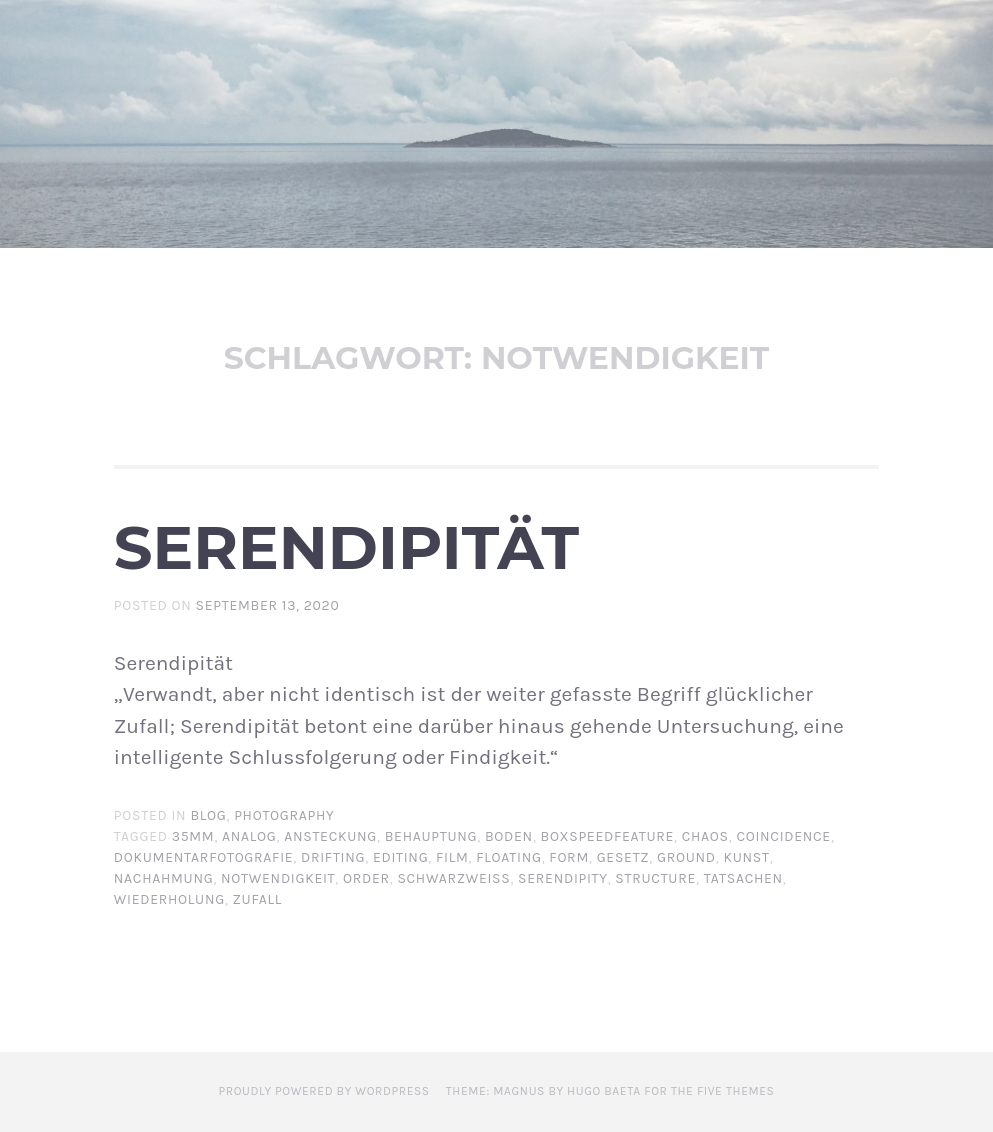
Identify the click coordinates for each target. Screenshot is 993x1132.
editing (400, 857)
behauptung (431, 836)
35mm (193, 836)
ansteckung (330, 836)
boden (509, 836)
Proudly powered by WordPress (324, 1091)
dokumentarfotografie (204, 857)
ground (686, 857)
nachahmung (164, 878)
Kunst (746, 857)
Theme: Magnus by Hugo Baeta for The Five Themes (610, 1091)
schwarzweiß (453, 878)
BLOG (208, 815)
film (452, 857)
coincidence (783, 836)
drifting (333, 857)
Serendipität (346, 547)
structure (655, 878)
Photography (284, 815)
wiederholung (169, 899)
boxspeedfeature (608, 836)
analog (249, 836)
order (366, 878)
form (569, 857)
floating (509, 857)
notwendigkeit (278, 878)
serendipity (563, 878)
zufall (257, 899)
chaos (705, 836)
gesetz (623, 857)
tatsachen (743, 878)
